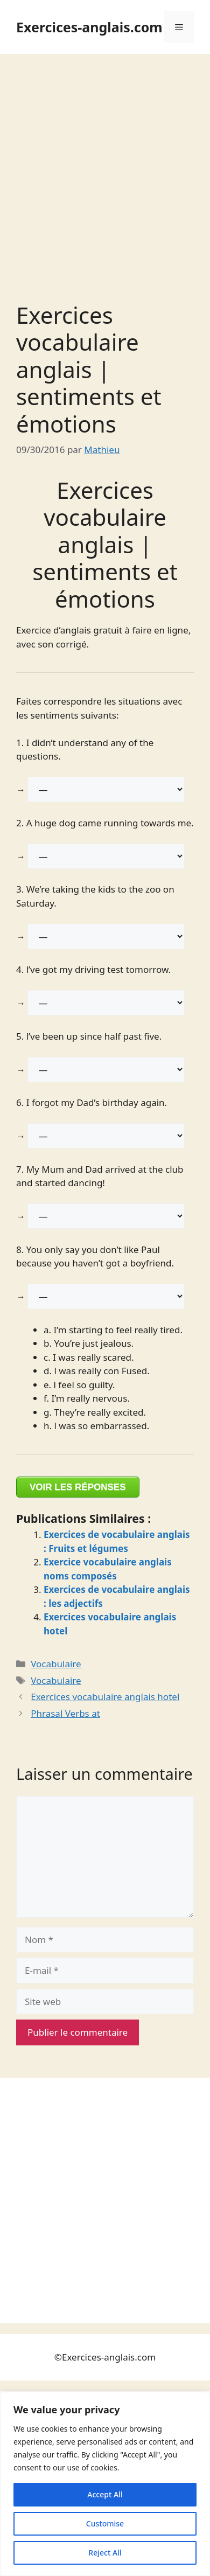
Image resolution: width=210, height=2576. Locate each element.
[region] (105, 2484)
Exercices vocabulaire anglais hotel (105, 1696)
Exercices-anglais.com (89, 27)
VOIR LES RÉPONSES (78, 1487)
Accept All (104, 2494)
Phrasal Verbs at (65, 1713)
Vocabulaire (56, 1664)
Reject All (104, 2552)
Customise (105, 2523)
